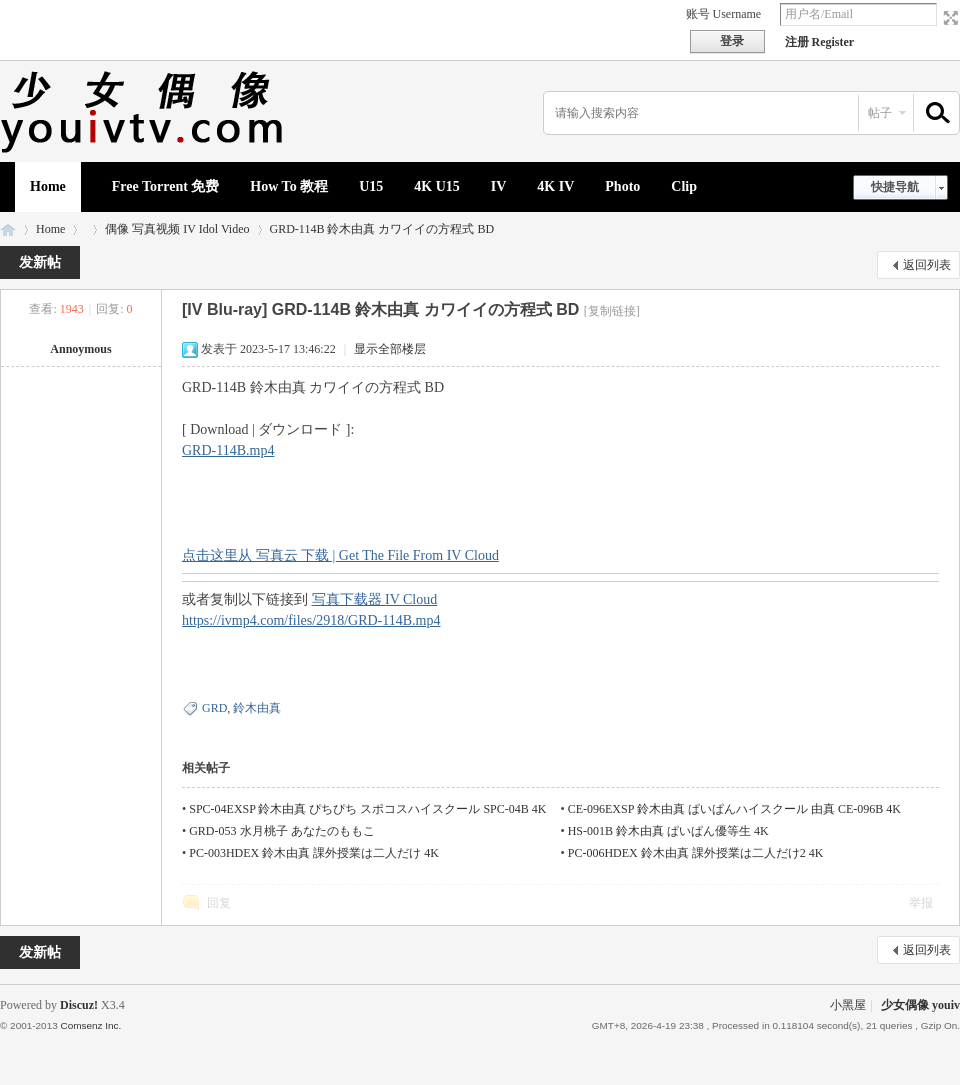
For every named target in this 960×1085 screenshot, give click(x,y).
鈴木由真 (257, 708)
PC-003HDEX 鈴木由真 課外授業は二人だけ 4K (314, 853)
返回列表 (927, 265)
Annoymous (80, 349)
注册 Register (820, 42)
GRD (214, 708)
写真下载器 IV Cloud (375, 599)
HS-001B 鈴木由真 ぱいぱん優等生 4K (668, 831)
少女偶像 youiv (8, 229)
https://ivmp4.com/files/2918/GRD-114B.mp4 (311, 620)
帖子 (880, 113)
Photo (622, 186)
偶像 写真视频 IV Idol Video (177, 229)
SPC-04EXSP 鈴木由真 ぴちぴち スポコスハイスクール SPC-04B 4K (367, 809)
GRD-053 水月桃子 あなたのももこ (281, 831)
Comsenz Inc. (90, 1025)
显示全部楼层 (390, 349)
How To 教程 (289, 186)
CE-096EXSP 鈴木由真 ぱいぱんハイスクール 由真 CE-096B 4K (734, 809)
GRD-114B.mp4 (228, 450)
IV (499, 186)
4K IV (555, 186)
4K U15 (437, 186)
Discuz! (79, 1005)
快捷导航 (895, 187)
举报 (921, 903)
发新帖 (40, 262)
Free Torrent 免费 (166, 186)
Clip (684, 186)
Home (48, 186)
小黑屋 (848, 1005)
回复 (219, 903)
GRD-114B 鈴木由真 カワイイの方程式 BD (382, 229)
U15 (371, 186)
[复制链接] (612, 311)
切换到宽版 (948, 18)
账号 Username (724, 14)
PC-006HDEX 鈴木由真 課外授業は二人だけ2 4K (696, 853)
